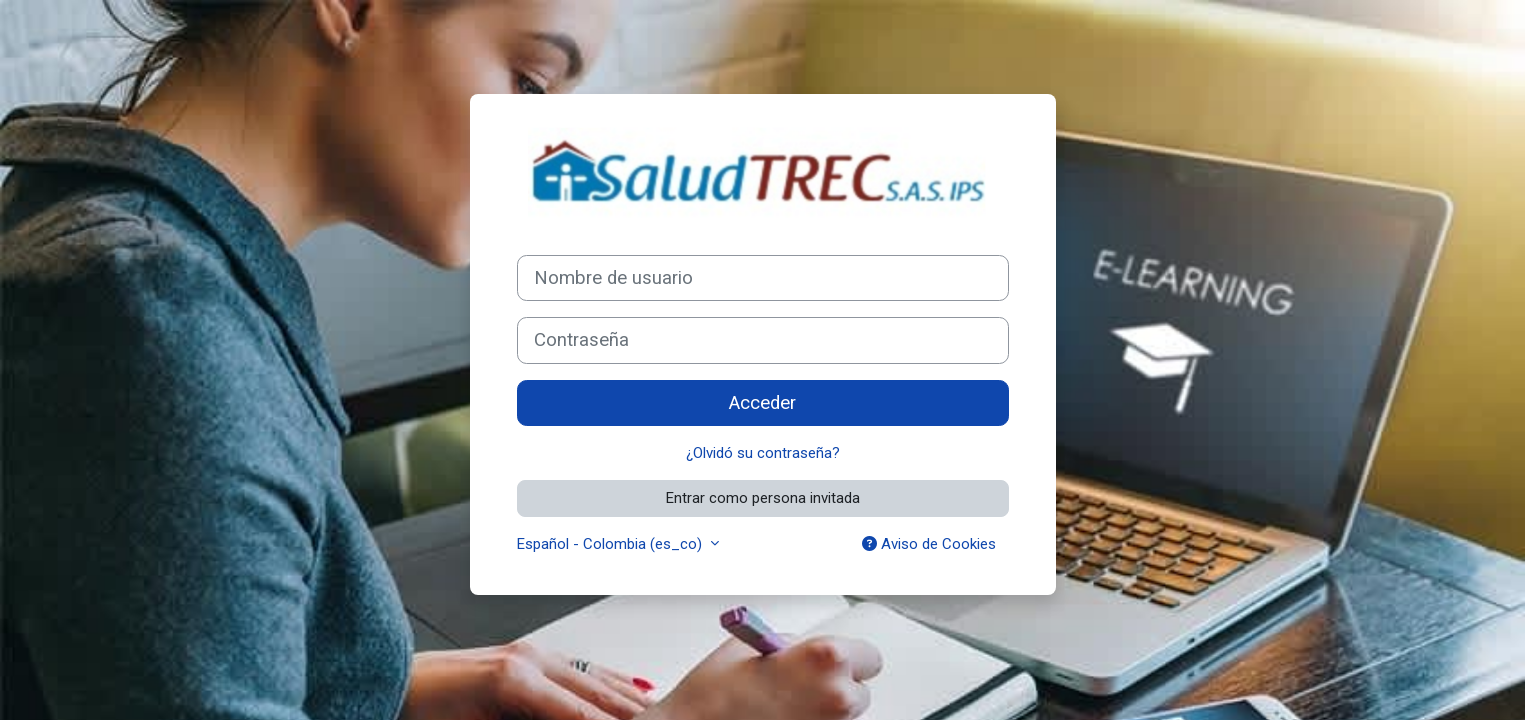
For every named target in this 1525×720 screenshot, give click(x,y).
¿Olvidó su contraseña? (763, 453)
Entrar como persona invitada (763, 498)
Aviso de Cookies (929, 544)
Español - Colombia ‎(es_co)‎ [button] (611, 544)
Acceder (762, 403)
